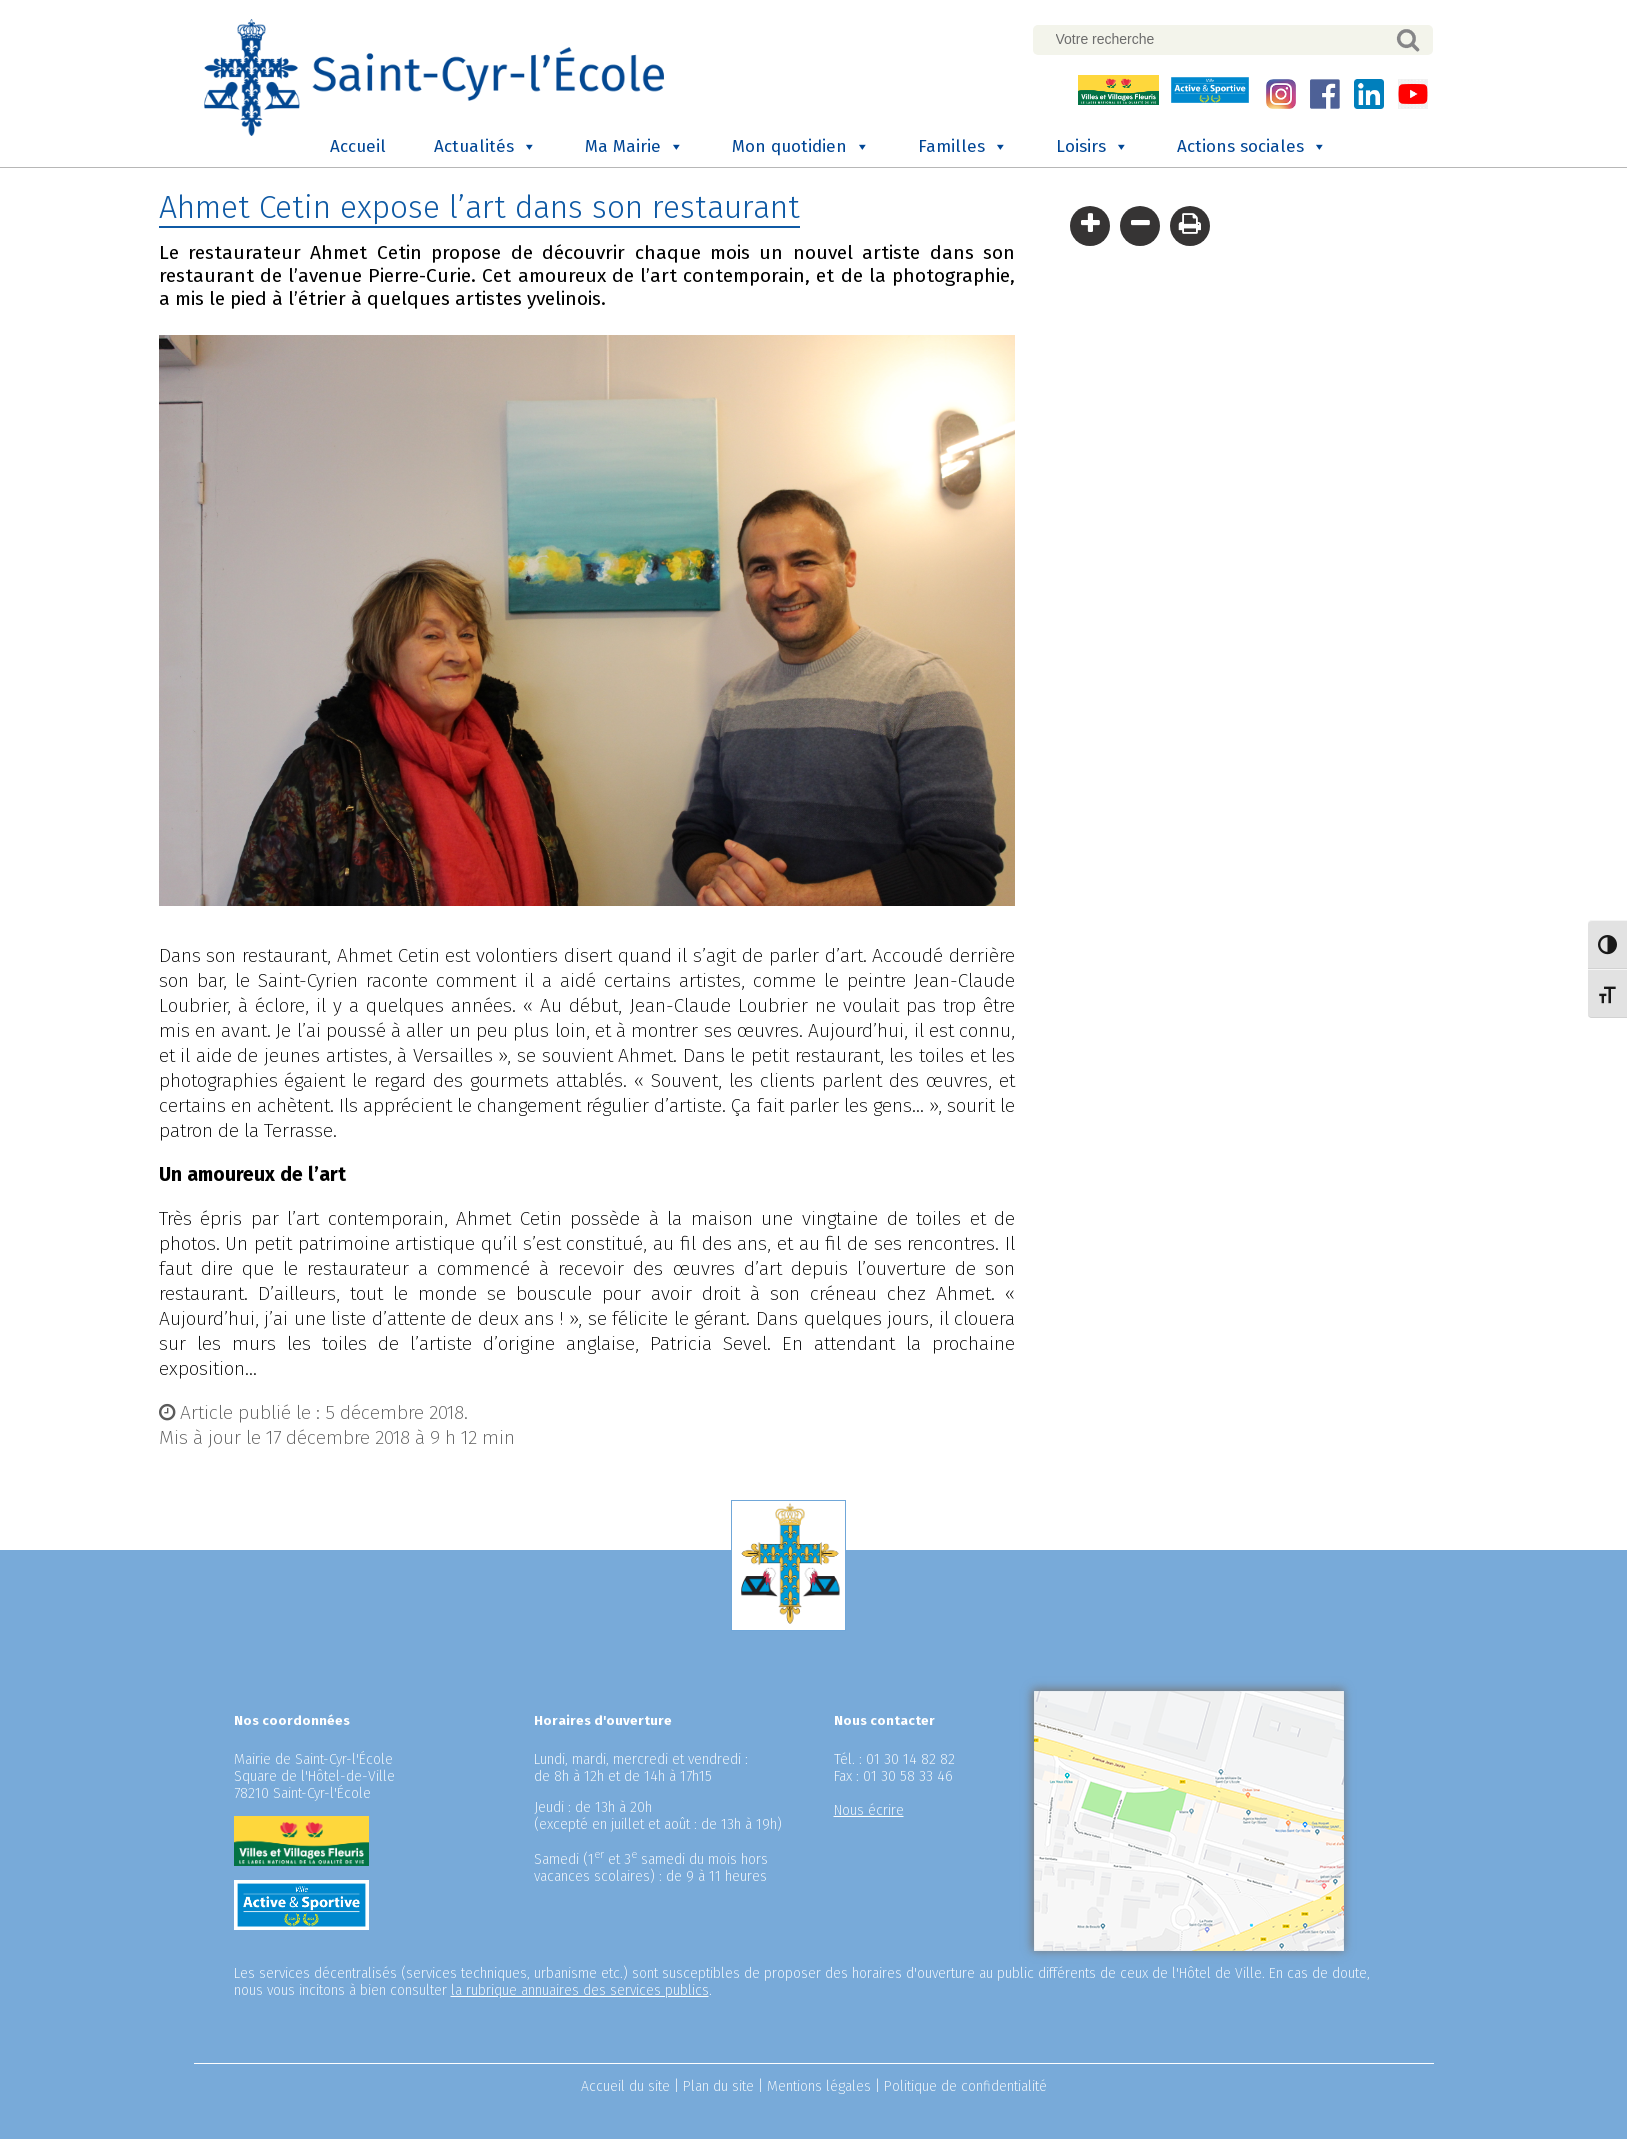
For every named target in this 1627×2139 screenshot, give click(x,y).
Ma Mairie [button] (634, 147)
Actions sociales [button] (1252, 147)
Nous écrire (869, 1810)
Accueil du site (625, 2086)
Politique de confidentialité (965, 2086)
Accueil (358, 146)
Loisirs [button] (1092, 147)
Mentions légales (819, 2086)
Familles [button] (963, 147)
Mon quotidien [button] (801, 147)
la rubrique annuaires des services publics (580, 1990)
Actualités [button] (485, 147)
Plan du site (718, 2086)
